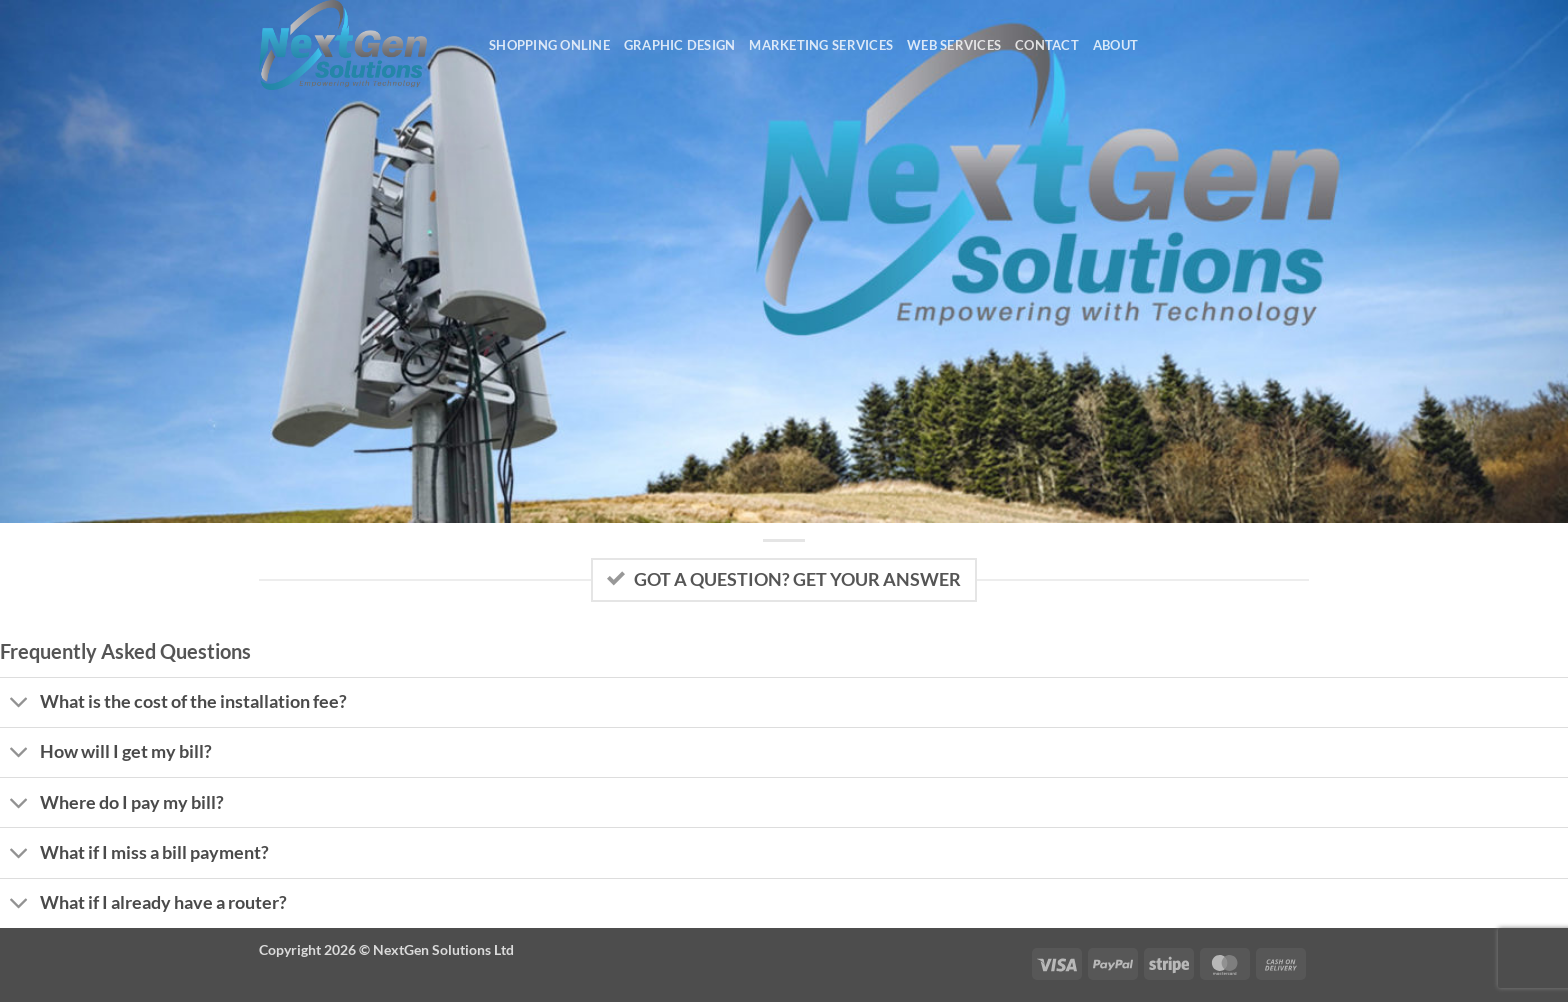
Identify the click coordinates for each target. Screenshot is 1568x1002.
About (1115, 45)
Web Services (954, 45)
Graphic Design (680, 45)
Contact (1047, 45)
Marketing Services (821, 45)
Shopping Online (549, 45)
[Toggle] (19, 704)
